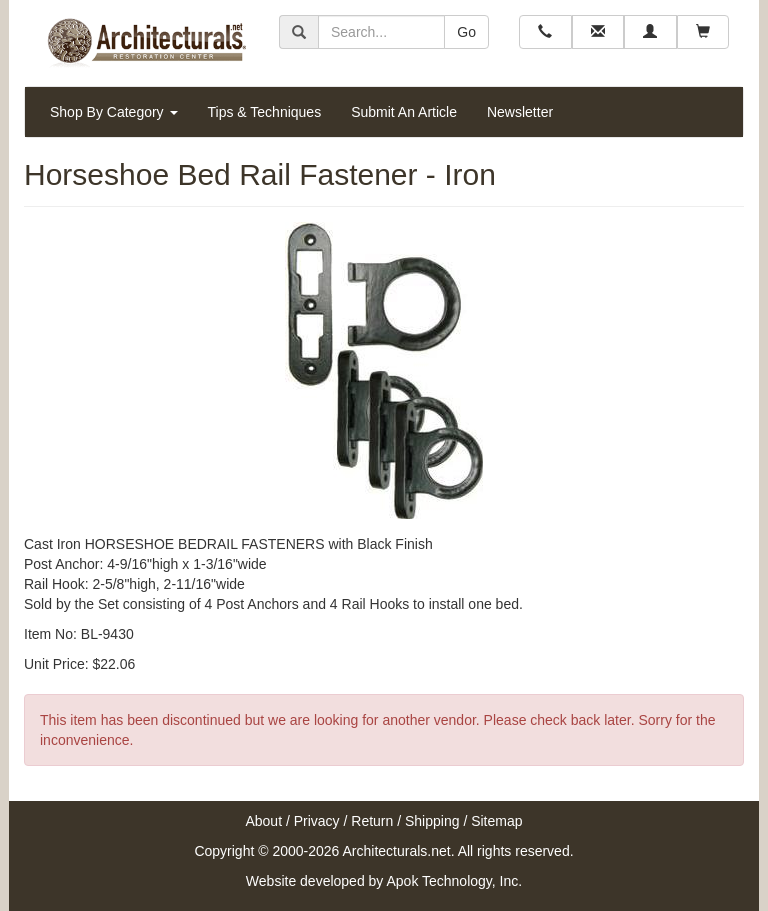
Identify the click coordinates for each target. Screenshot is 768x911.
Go (466, 32)
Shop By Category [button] (114, 112)
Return (372, 821)
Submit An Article (404, 112)
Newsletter (520, 112)
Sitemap (496, 821)
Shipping (432, 821)
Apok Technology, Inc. (454, 881)
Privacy (317, 821)
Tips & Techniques (265, 112)
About (263, 821)
